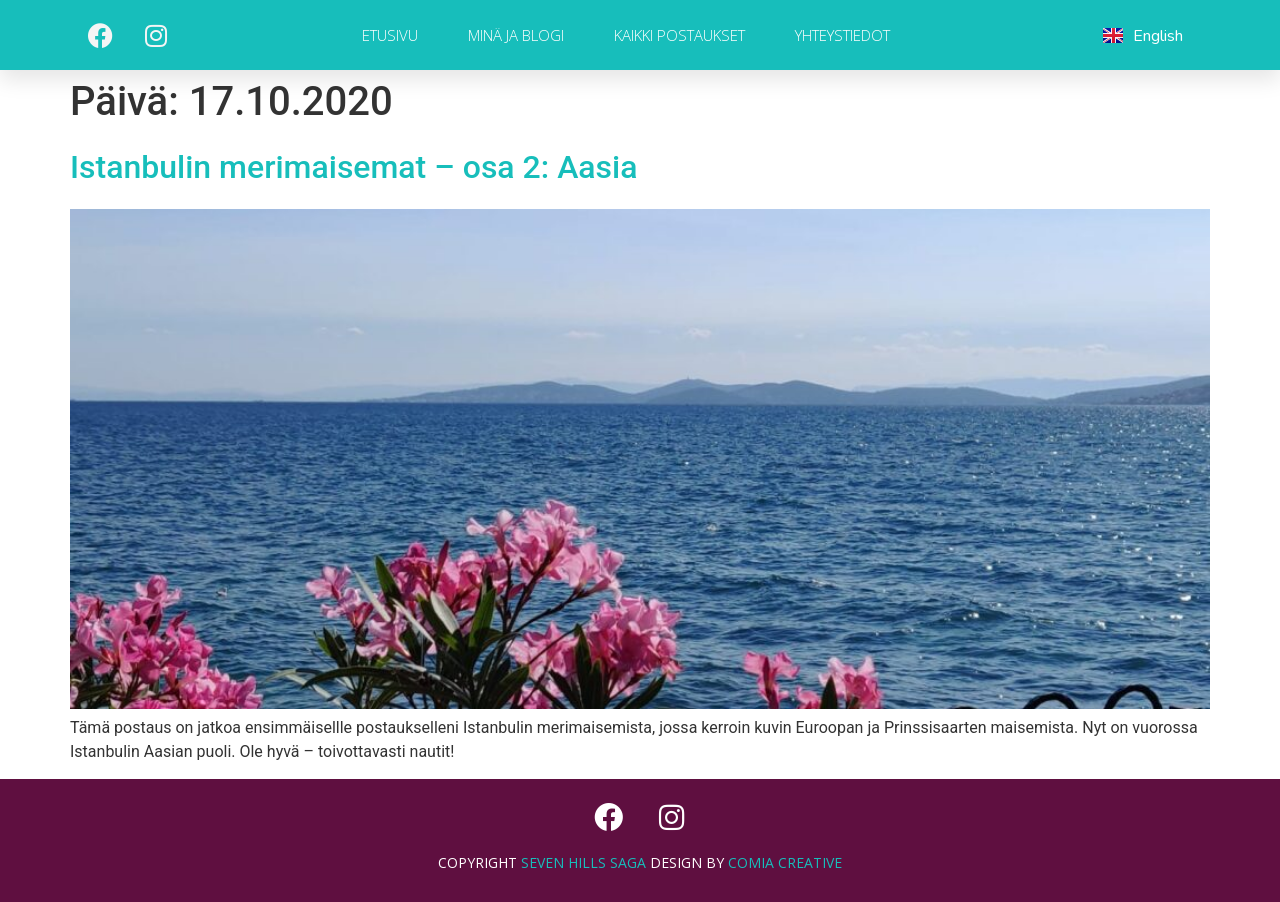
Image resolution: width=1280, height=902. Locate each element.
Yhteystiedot (842, 35)
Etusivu (390, 35)
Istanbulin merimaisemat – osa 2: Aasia (353, 167)
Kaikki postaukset (679, 35)
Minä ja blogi (516, 35)
